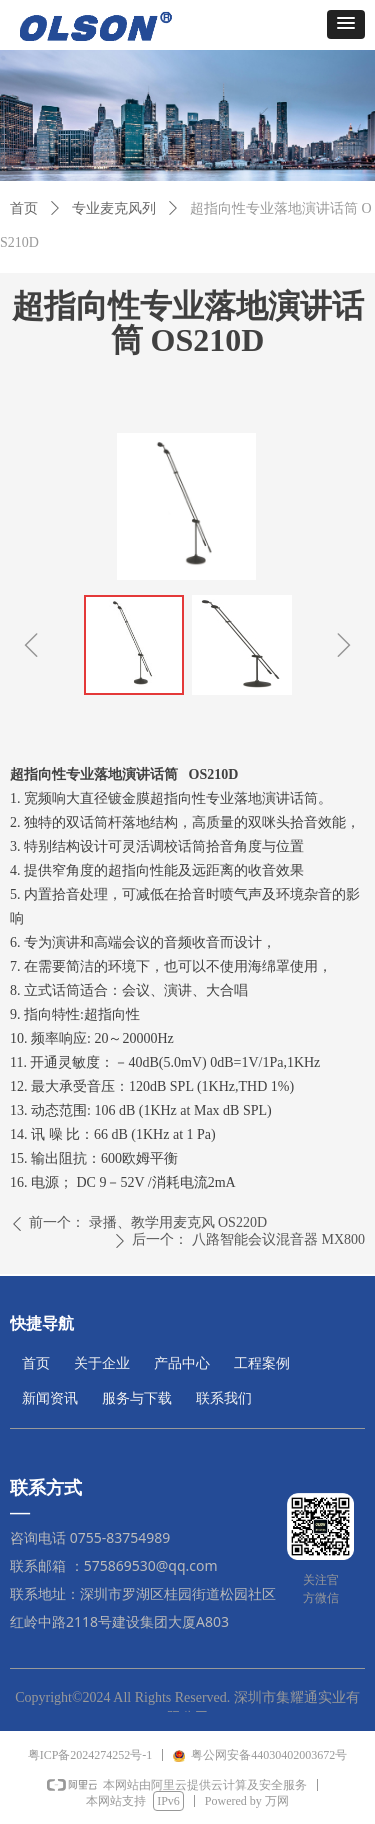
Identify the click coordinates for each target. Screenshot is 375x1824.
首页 (24, 208)
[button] (346, 24)
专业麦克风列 (114, 208)
